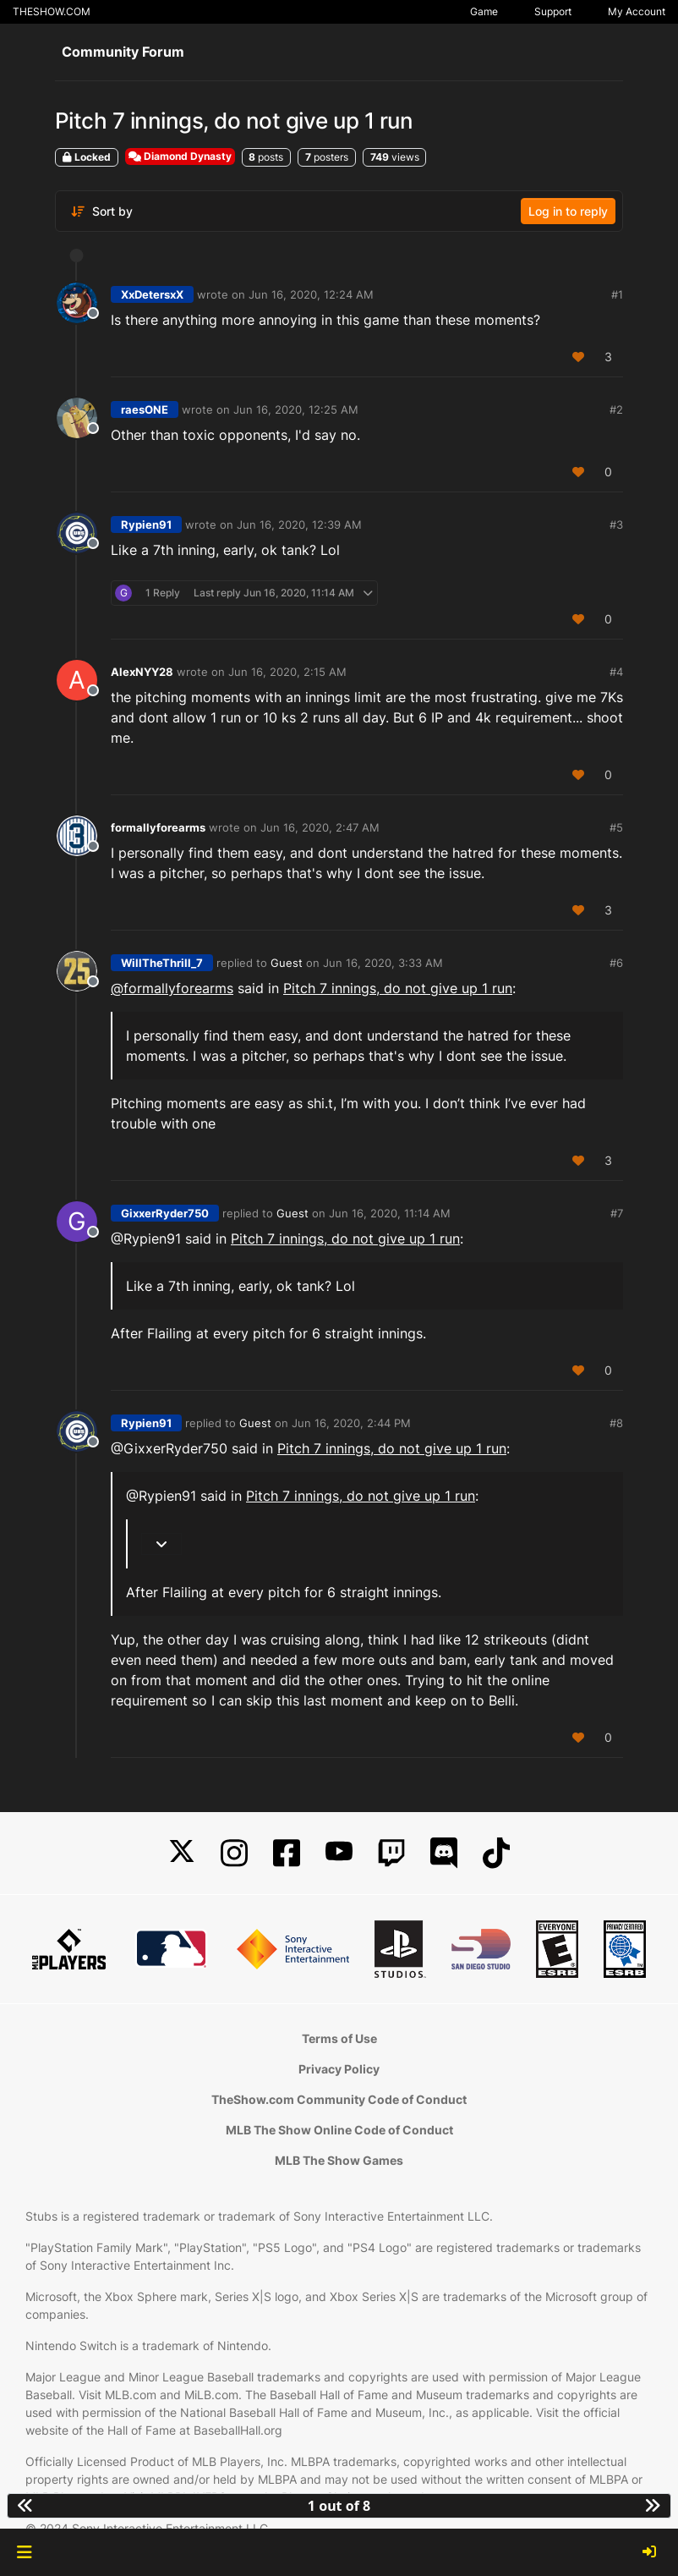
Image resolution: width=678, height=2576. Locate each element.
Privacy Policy (339, 2069)
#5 (616, 827)
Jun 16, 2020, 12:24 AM (311, 294)
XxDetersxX (152, 294)
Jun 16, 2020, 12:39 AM (299, 524)
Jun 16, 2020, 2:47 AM (320, 827)
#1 (617, 294)
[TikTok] (496, 1853)
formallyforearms (158, 827)
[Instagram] (234, 1853)
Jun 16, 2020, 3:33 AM (383, 962)
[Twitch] (391, 1853)
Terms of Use (339, 2038)
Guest (287, 962)
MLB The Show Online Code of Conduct (339, 2130)
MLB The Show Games (339, 2160)
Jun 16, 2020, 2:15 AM (287, 671)
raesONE (144, 409)
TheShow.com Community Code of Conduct (339, 2099)
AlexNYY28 (142, 671)
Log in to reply (568, 211)
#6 (616, 962)
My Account (636, 11)
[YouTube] (339, 1853)
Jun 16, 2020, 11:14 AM (390, 1213)
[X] (181, 1853)
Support (552, 11)
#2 (616, 409)
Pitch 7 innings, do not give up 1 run (397, 988)
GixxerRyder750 (165, 1213)
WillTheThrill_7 (162, 962)
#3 (616, 524)
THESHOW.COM (51, 11)
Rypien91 (146, 524)
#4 (616, 671)
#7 (616, 1213)
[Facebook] (286, 1853)
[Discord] (443, 1853)
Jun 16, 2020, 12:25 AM (295, 409)
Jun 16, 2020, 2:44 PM (351, 1423)
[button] (24, 2552)
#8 (616, 1423)
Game (484, 11)
